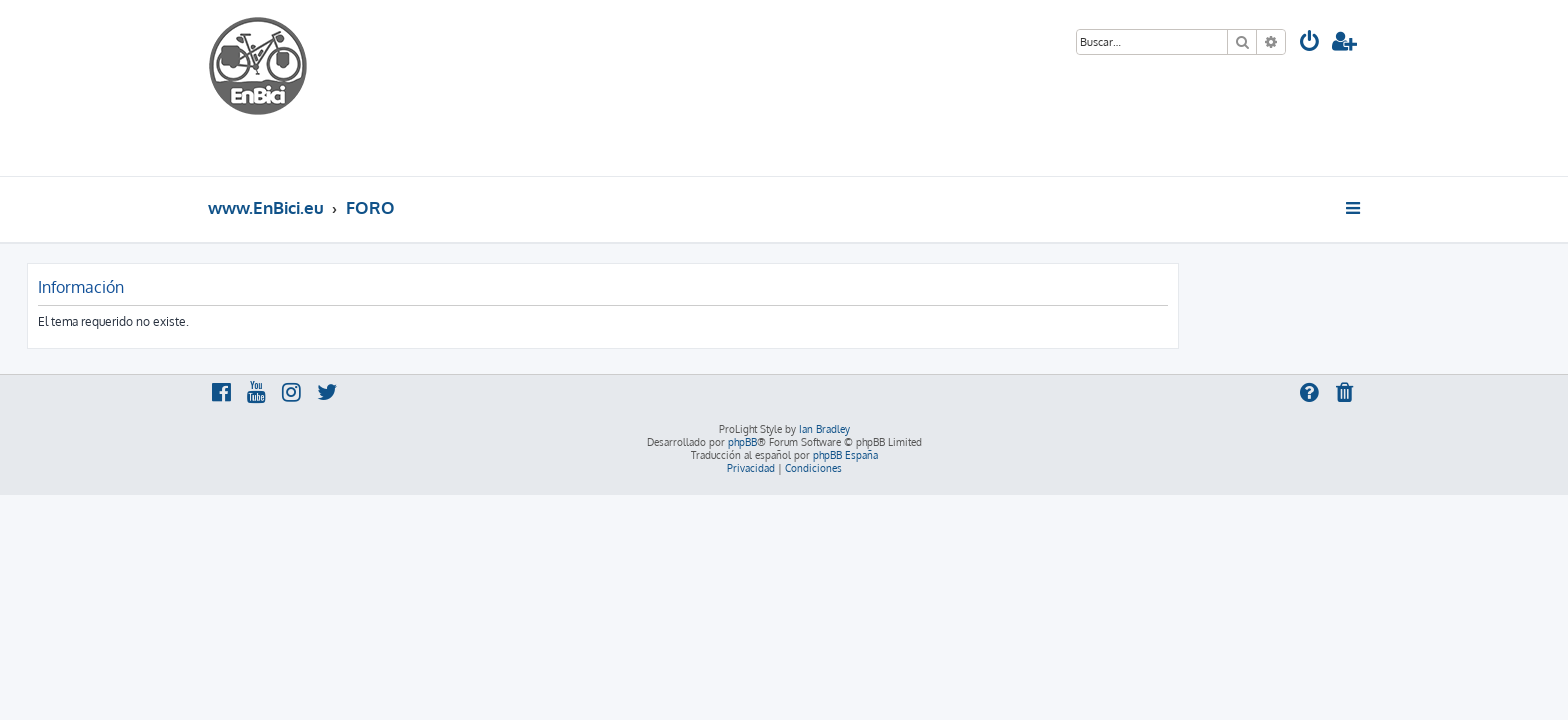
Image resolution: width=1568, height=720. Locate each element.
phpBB (742, 442)
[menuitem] (1310, 43)
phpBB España (845, 455)
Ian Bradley (824, 429)
